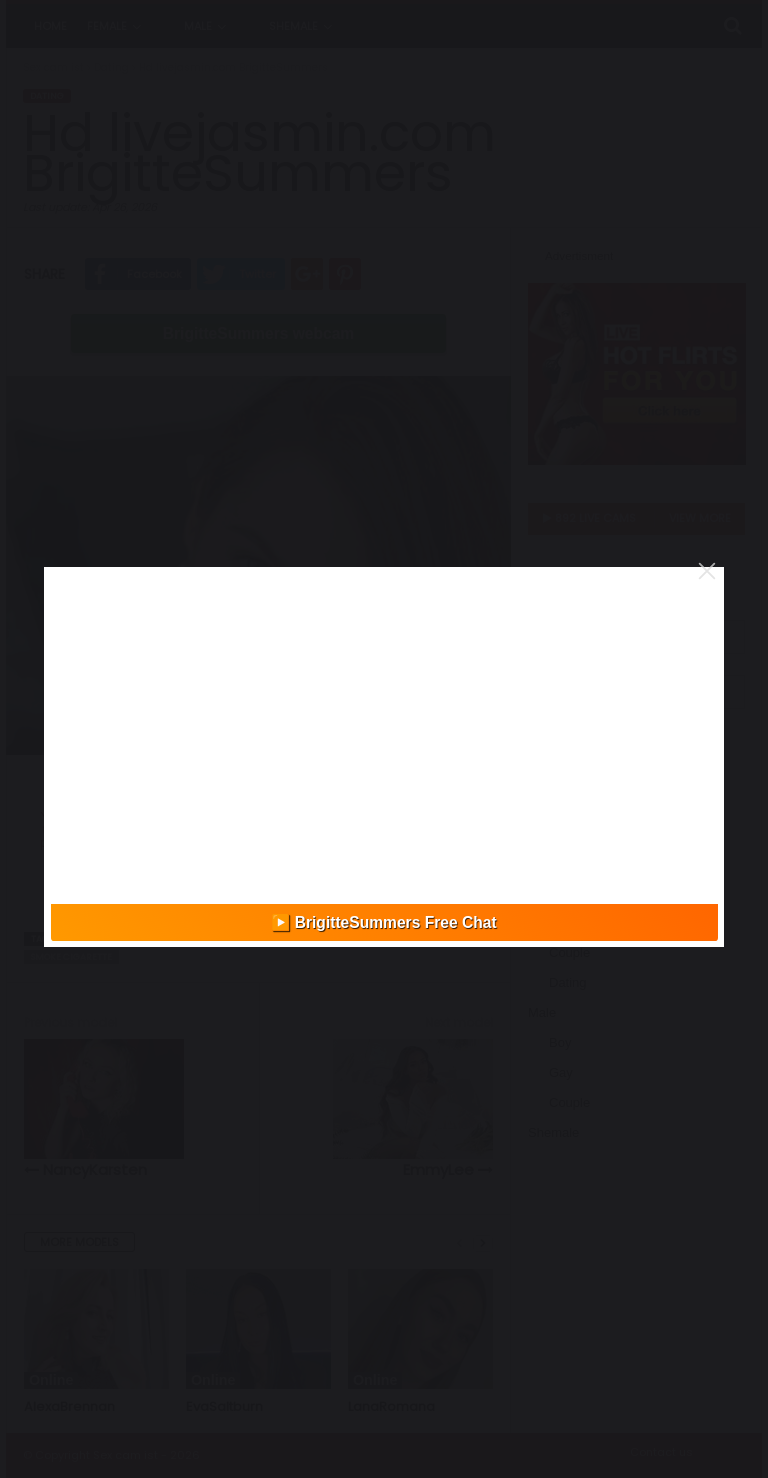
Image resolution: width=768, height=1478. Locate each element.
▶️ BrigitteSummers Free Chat (383, 922)
